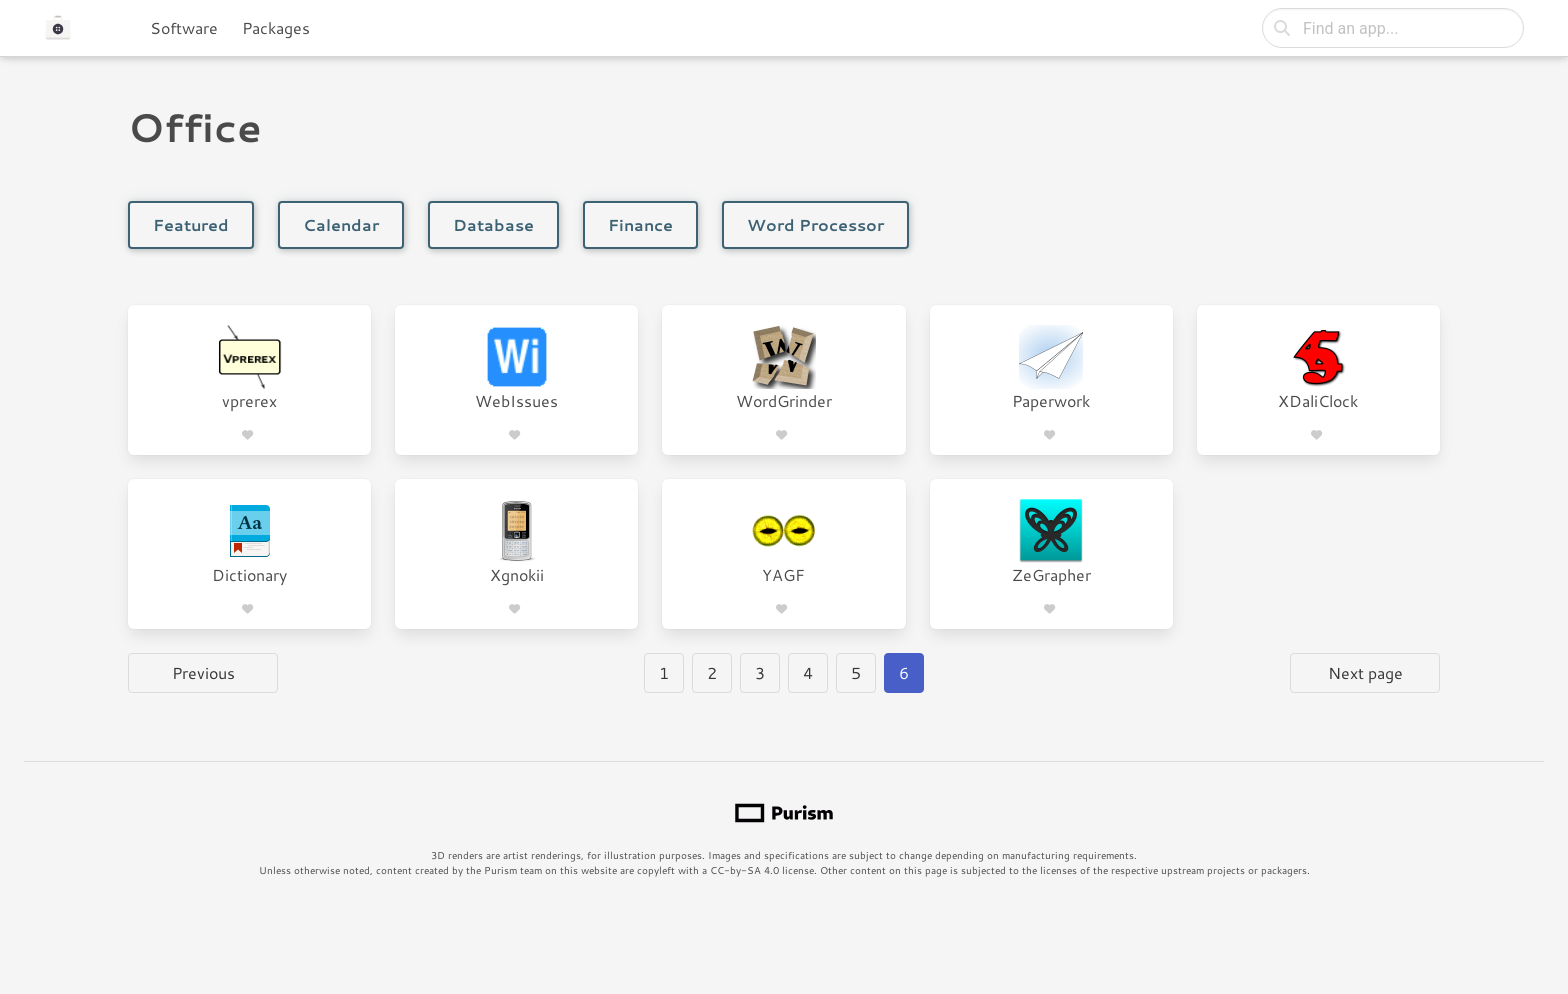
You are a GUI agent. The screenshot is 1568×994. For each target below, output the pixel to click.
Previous (203, 672)
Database (493, 224)
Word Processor (815, 224)
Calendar (341, 224)
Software (184, 27)
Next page (1365, 672)
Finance (640, 224)
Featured (191, 224)
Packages (276, 27)
